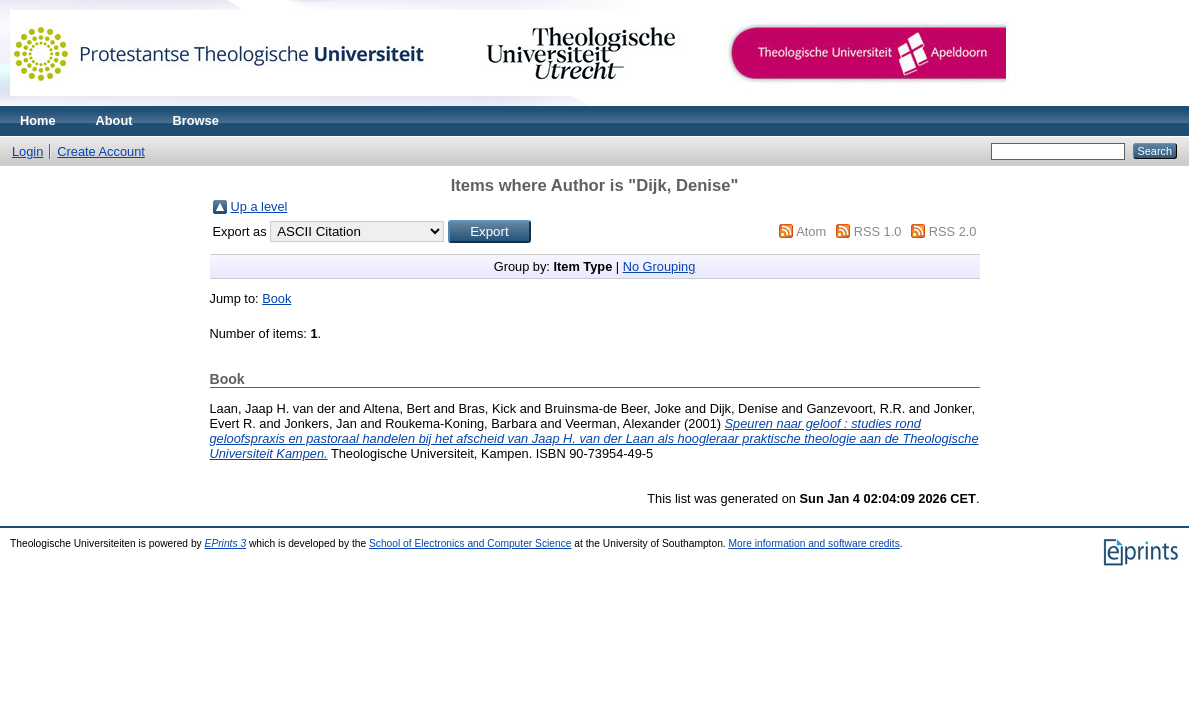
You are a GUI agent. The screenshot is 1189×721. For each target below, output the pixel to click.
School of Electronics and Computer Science (470, 543)
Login (27, 151)
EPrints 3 (226, 543)
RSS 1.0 (878, 231)
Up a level (259, 206)
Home (38, 120)
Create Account (101, 151)
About (114, 120)
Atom (811, 231)
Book (276, 298)
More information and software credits (814, 543)
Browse (196, 120)
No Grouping (659, 266)
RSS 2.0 (953, 231)
